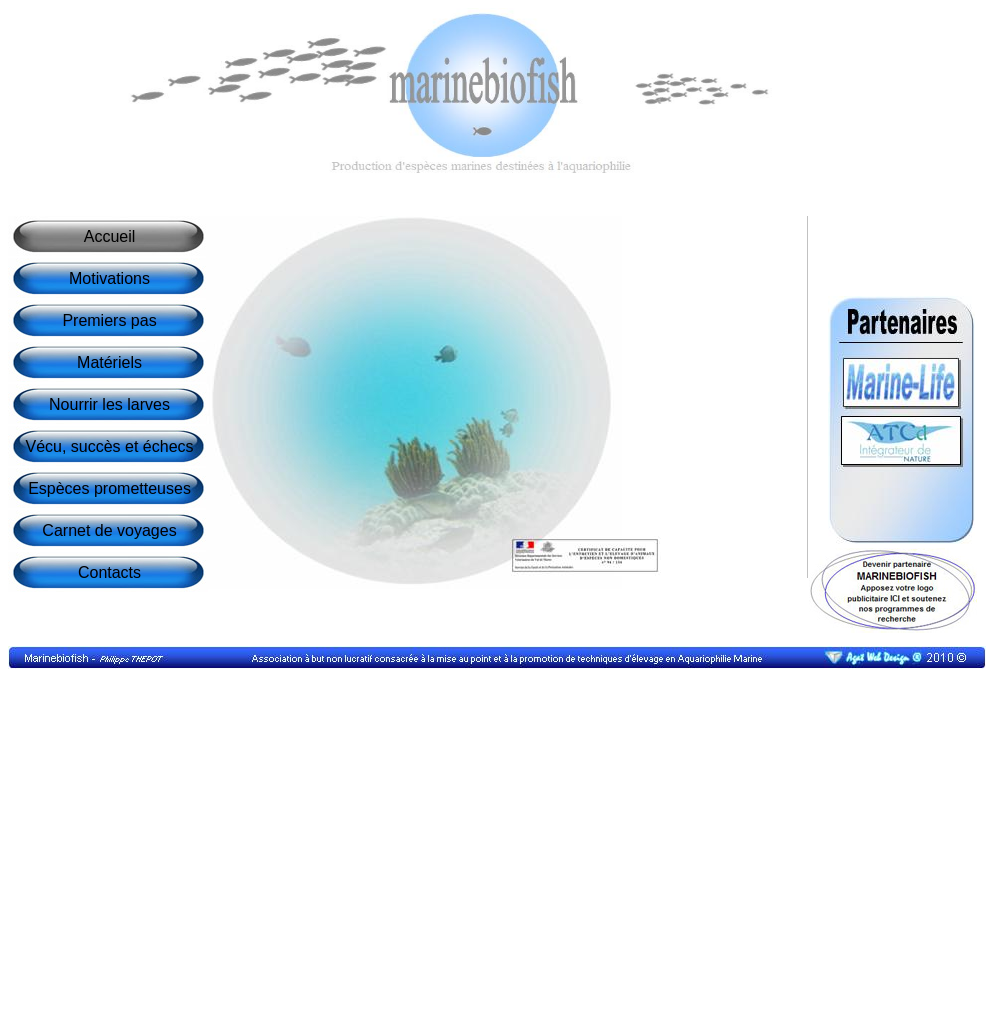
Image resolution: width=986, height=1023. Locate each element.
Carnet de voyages (109, 530)
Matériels (109, 362)
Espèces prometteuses (109, 488)
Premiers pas (109, 320)
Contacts (109, 572)
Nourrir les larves (109, 404)
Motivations (109, 278)
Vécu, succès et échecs (109, 446)
